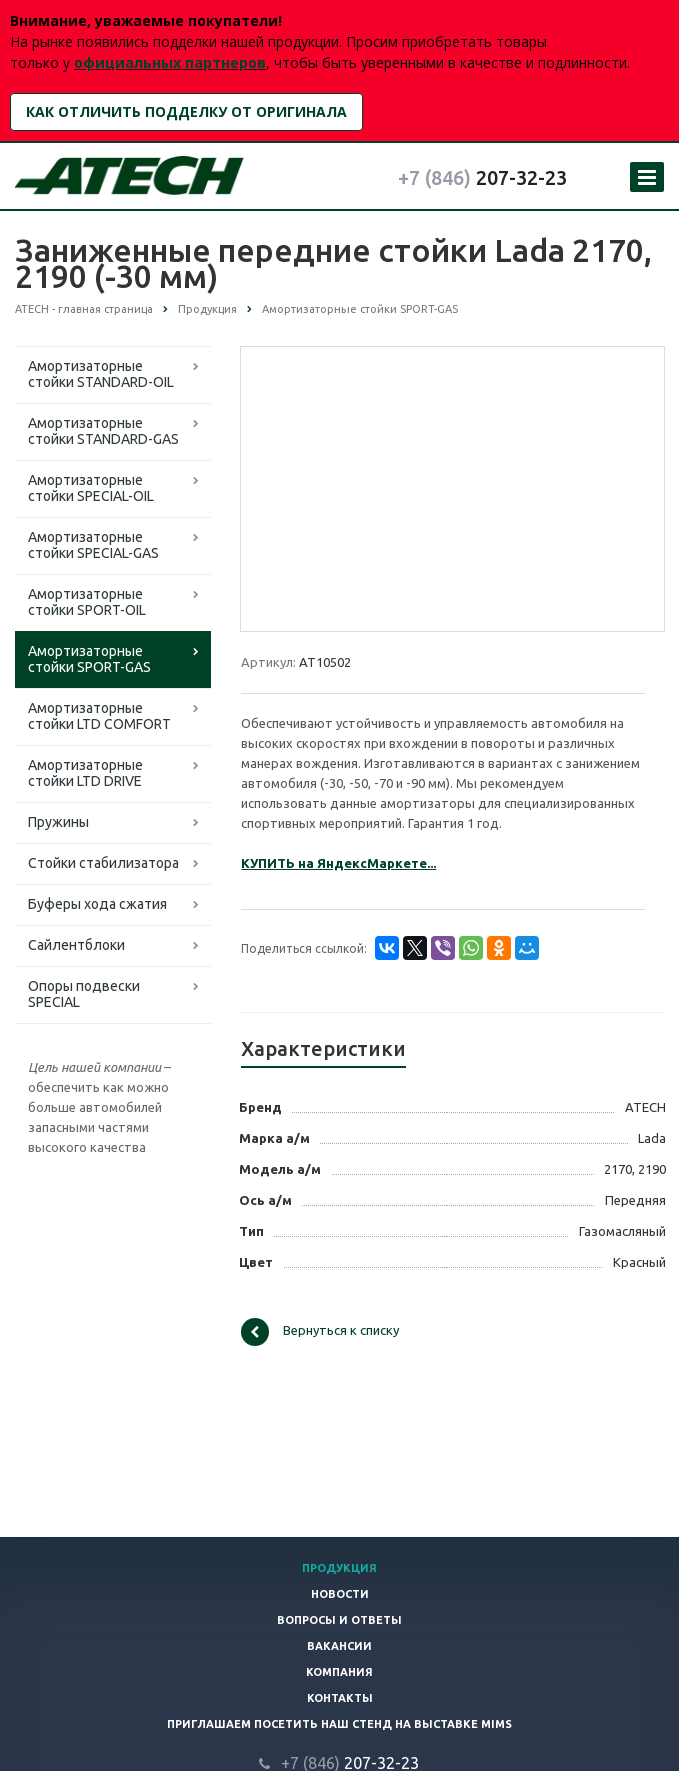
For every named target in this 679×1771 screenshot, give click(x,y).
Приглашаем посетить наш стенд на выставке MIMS (339, 1724)
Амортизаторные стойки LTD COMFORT (99, 716)
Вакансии (339, 1646)
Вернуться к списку (320, 1332)
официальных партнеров (170, 62)
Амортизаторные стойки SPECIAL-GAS (93, 545)
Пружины (58, 822)
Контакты (340, 1698)
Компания (339, 1672)
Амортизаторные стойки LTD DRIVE (85, 773)
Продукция (339, 1568)
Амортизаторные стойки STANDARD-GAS (103, 431)
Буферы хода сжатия (97, 904)
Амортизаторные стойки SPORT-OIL (87, 602)
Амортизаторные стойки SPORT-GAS (89, 659)
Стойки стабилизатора (103, 863)
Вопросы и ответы (339, 1620)
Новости (340, 1594)
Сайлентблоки (76, 945)
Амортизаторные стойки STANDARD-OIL (101, 374)
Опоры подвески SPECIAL (84, 994)
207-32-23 (482, 177)
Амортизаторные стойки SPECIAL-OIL (91, 488)
